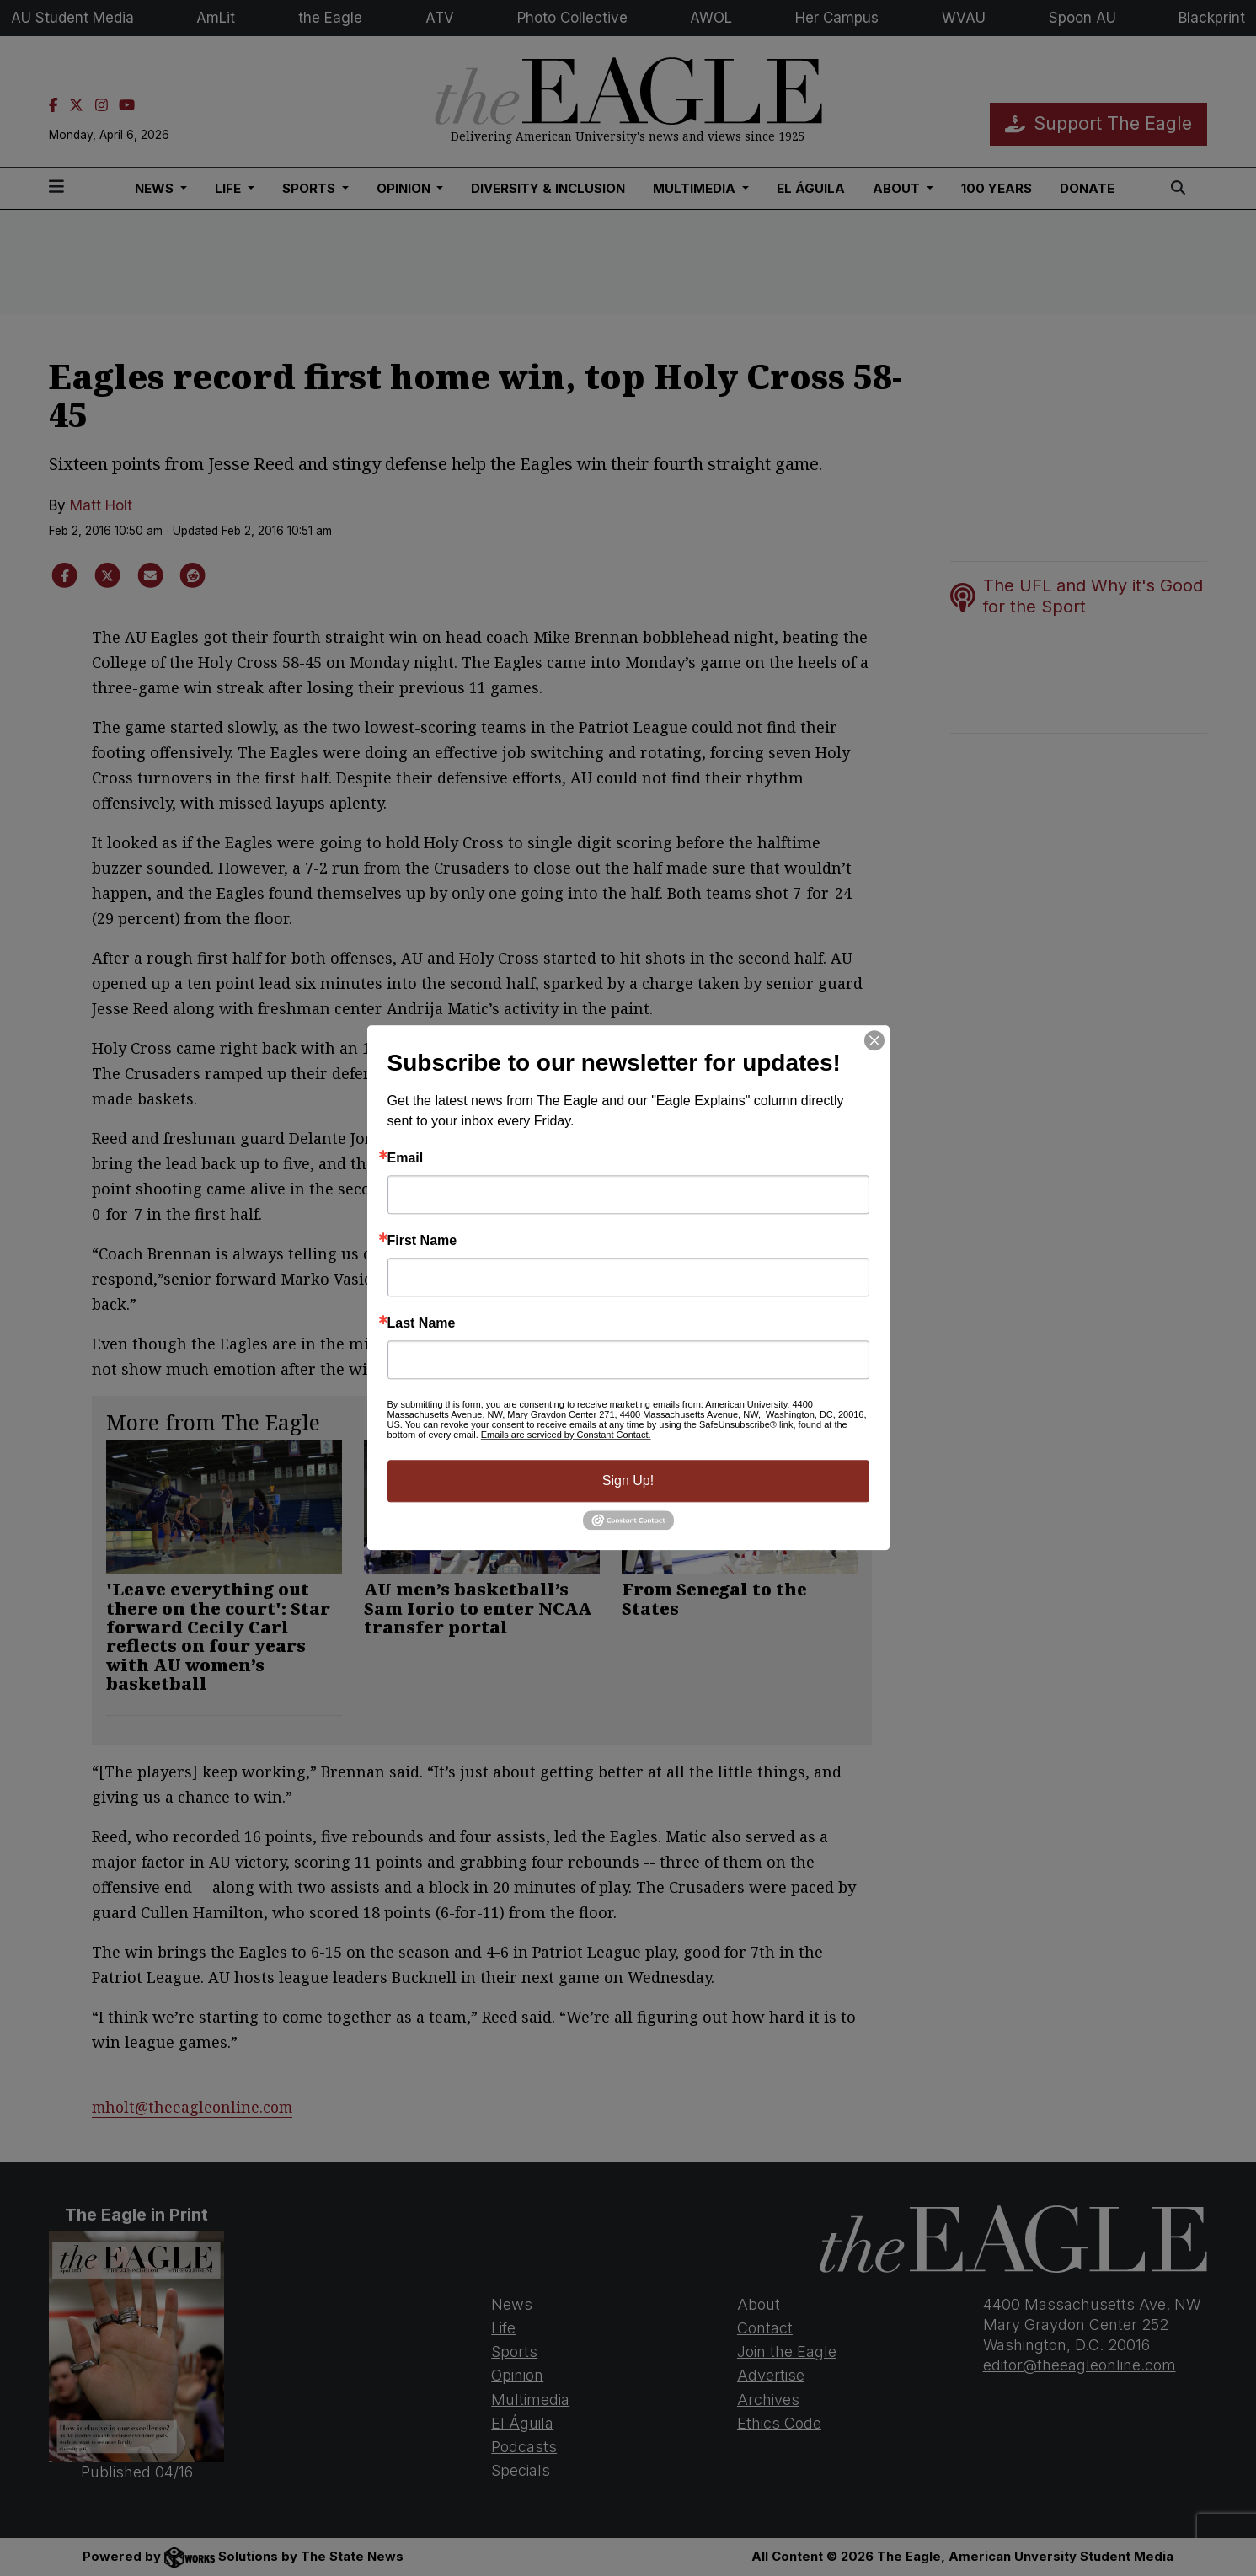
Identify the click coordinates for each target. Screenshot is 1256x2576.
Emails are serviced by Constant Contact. (566, 1435)
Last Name (421, 1323)
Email (405, 1158)
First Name (422, 1241)
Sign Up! (628, 1480)
